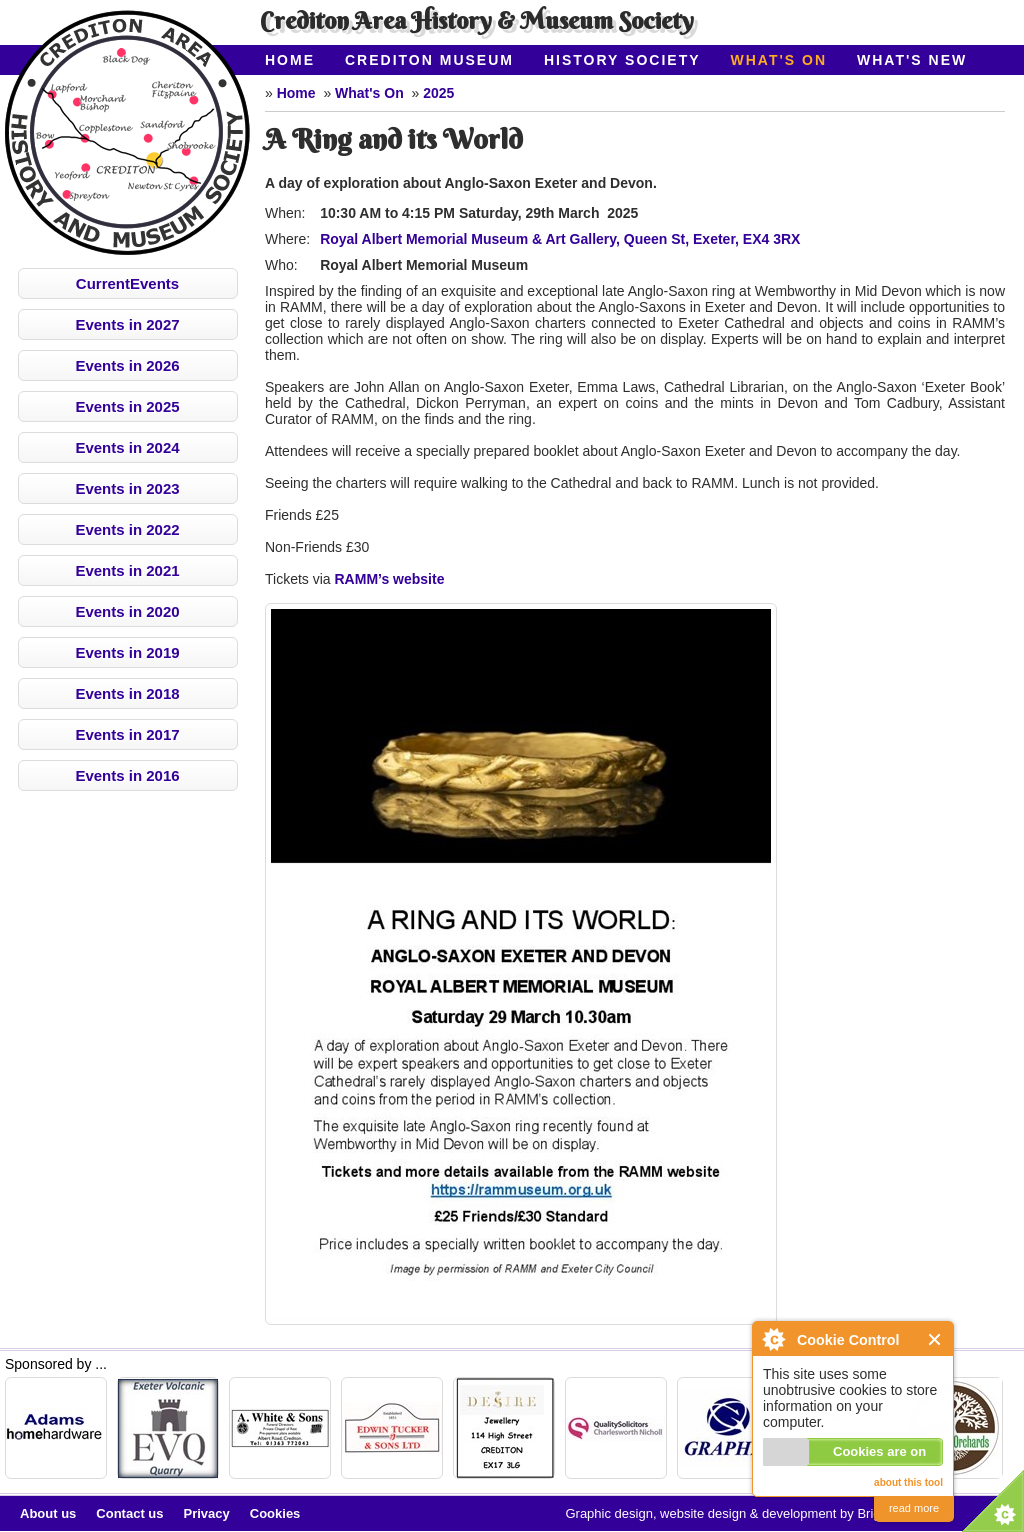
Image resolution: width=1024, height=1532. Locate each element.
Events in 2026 (127, 365)
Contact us (129, 1513)
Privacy (207, 1513)
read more (914, 1508)
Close (935, 1339)
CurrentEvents (127, 283)
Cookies (275, 1513)
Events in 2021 (127, 570)
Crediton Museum (429, 60)
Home (290, 60)
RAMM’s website (390, 579)
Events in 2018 (127, 693)
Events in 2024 (127, 447)
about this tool (908, 1482)
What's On (779, 60)
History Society (622, 60)
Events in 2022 (127, 529)
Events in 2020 (127, 611)
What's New (912, 60)
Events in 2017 (127, 734)
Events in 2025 (127, 406)
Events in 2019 (127, 652)
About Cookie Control (773, 1339)
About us (48, 1513)
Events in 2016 (127, 775)
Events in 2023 (127, 488)
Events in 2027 (127, 324)
